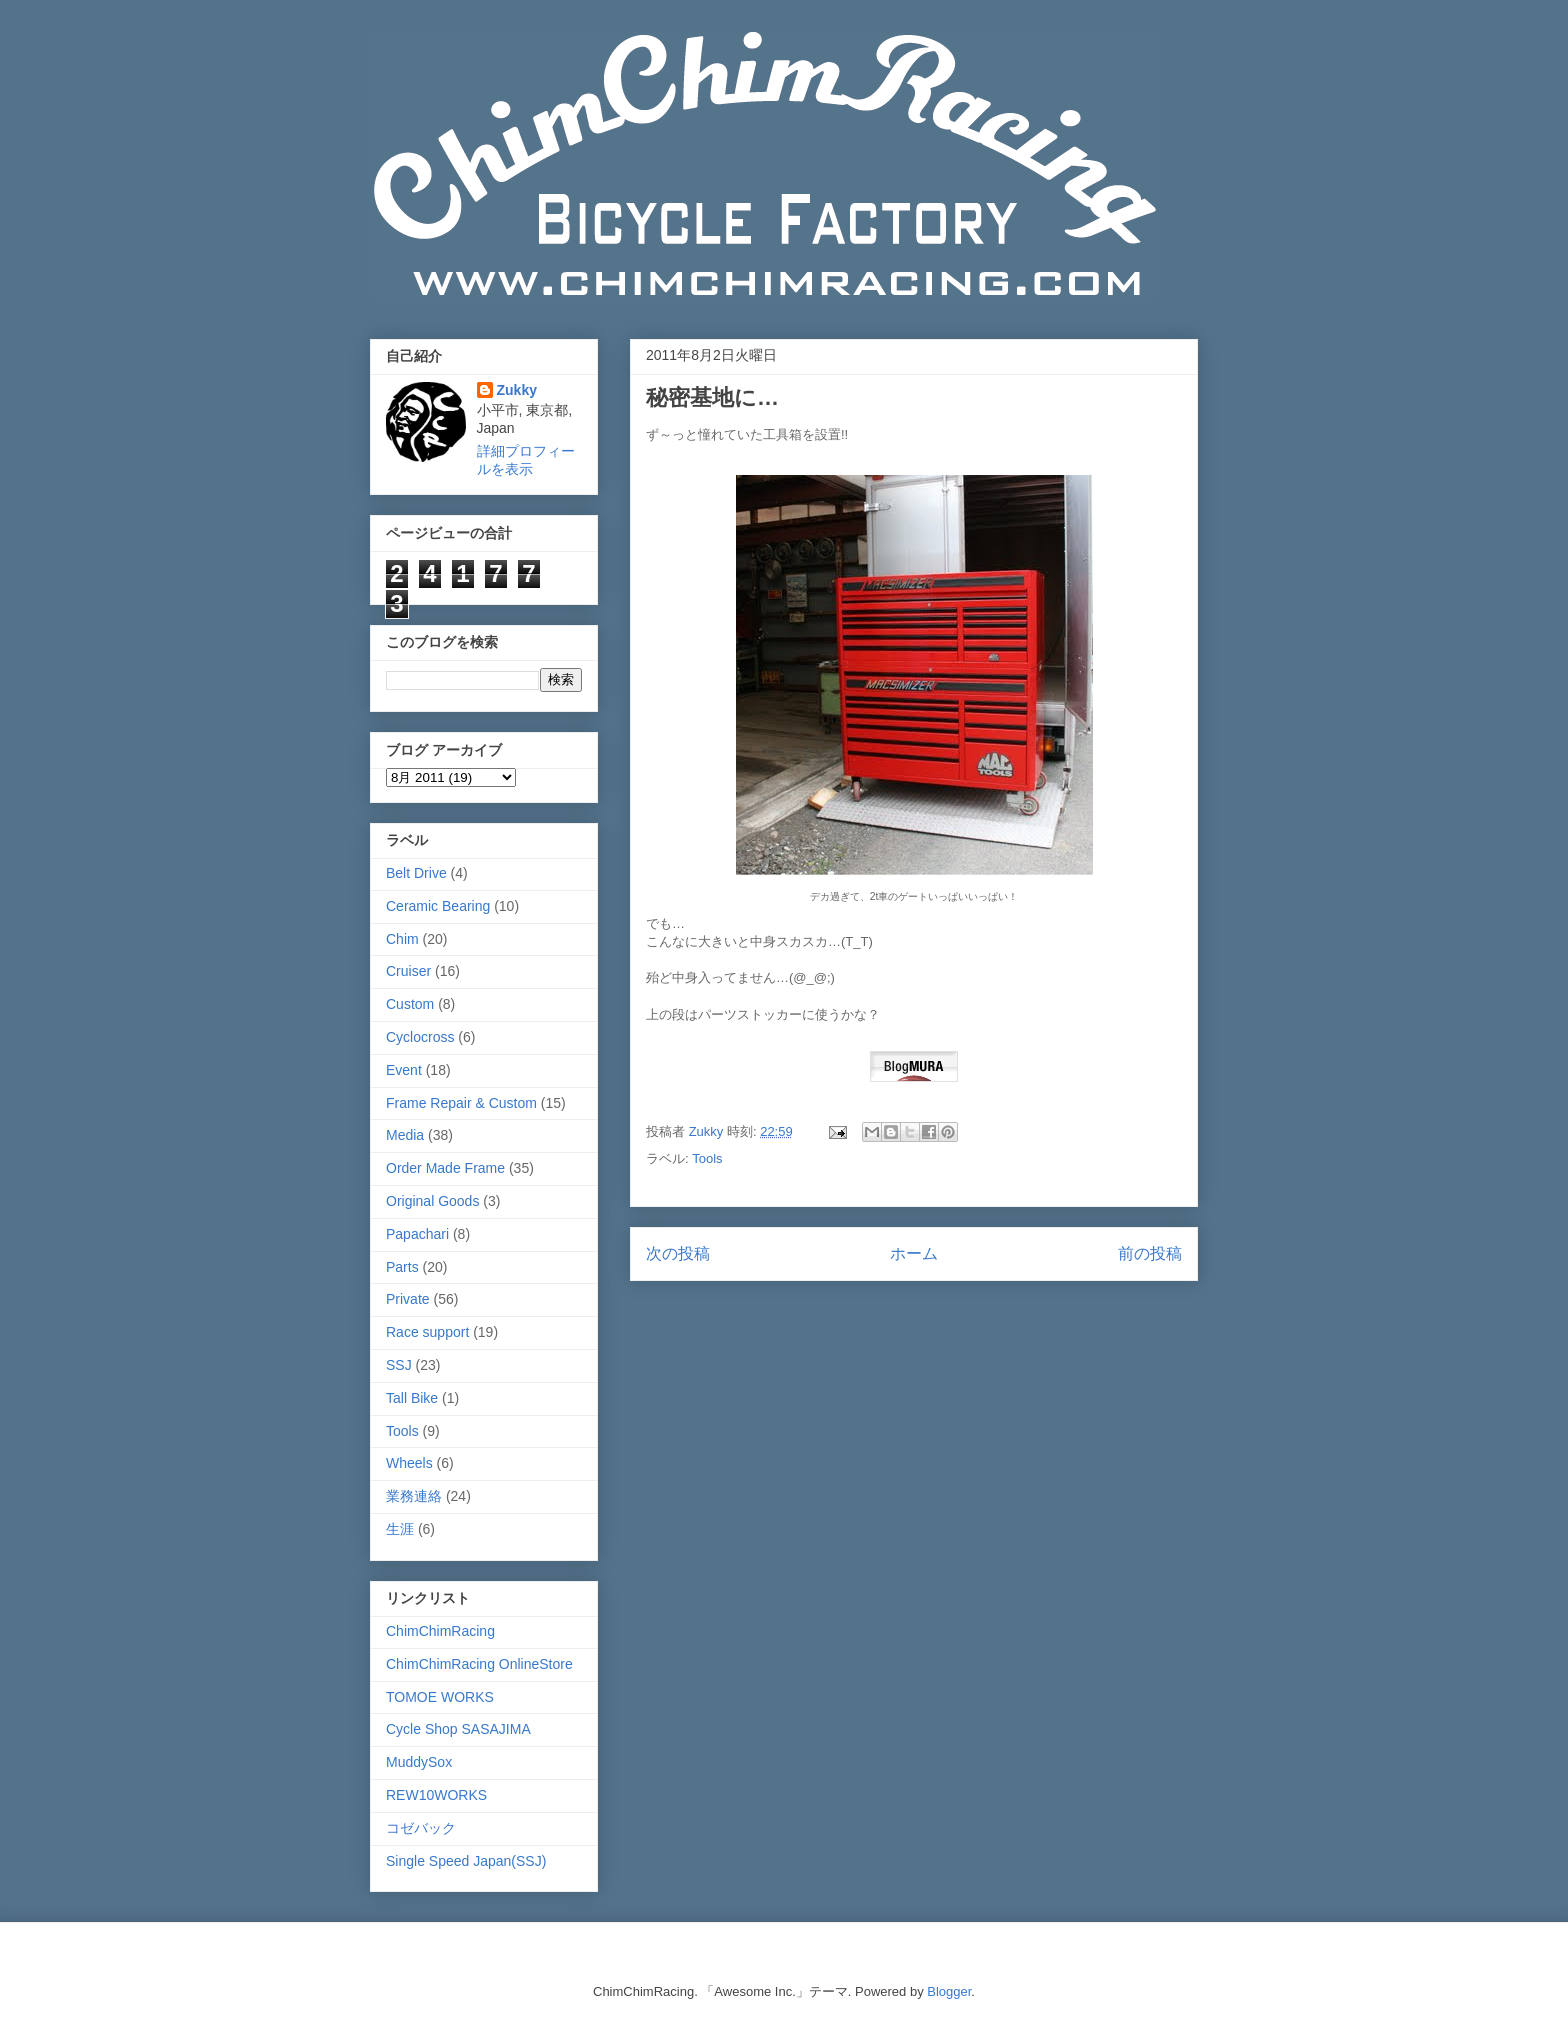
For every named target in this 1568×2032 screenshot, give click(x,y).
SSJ (399, 1365)
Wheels (409, 1463)
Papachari (417, 1234)
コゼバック (421, 1828)
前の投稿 (1150, 1253)
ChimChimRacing (440, 1631)
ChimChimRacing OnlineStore (479, 1664)
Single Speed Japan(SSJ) (466, 1861)
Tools (707, 1158)
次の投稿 (678, 1253)
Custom (410, 1004)
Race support (427, 1332)
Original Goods (432, 1201)
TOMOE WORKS (440, 1697)
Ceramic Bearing (438, 906)
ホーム (914, 1253)
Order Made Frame (445, 1168)
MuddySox (419, 1762)
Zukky (517, 390)
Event (404, 1070)
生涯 (400, 1529)
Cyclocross (420, 1037)
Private (408, 1299)
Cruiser (408, 971)
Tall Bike (412, 1398)
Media (405, 1135)
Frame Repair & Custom (461, 1103)
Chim (402, 939)
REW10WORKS (436, 1795)
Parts (402, 1267)
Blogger (949, 1991)
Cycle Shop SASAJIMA (458, 1729)
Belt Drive (416, 873)
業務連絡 (414, 1496)
